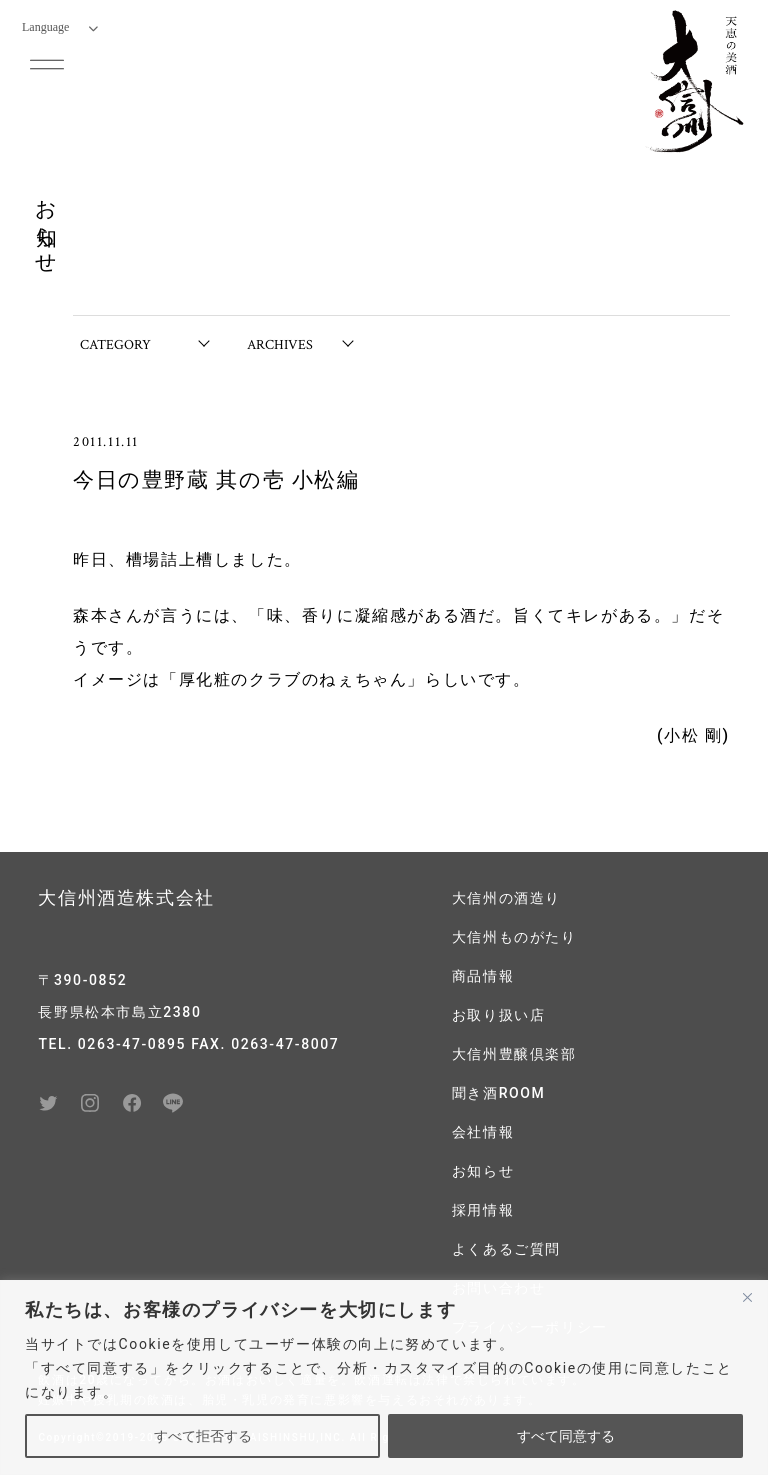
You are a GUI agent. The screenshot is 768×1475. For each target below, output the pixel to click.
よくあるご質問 (506, 1249)
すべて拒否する (203, 1436)
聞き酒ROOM (499, 1093)
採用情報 (483, 1210)
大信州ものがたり (514, 937)
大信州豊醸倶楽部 (514, 1054)
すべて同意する (566, 1436)
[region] (384, 1377)
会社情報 (483, 1132)
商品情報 (483, 976)
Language (60, 27)
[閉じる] (747, 1297)
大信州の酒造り (506, 898)
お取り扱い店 (499, 1015)
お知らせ (483, 1171)
